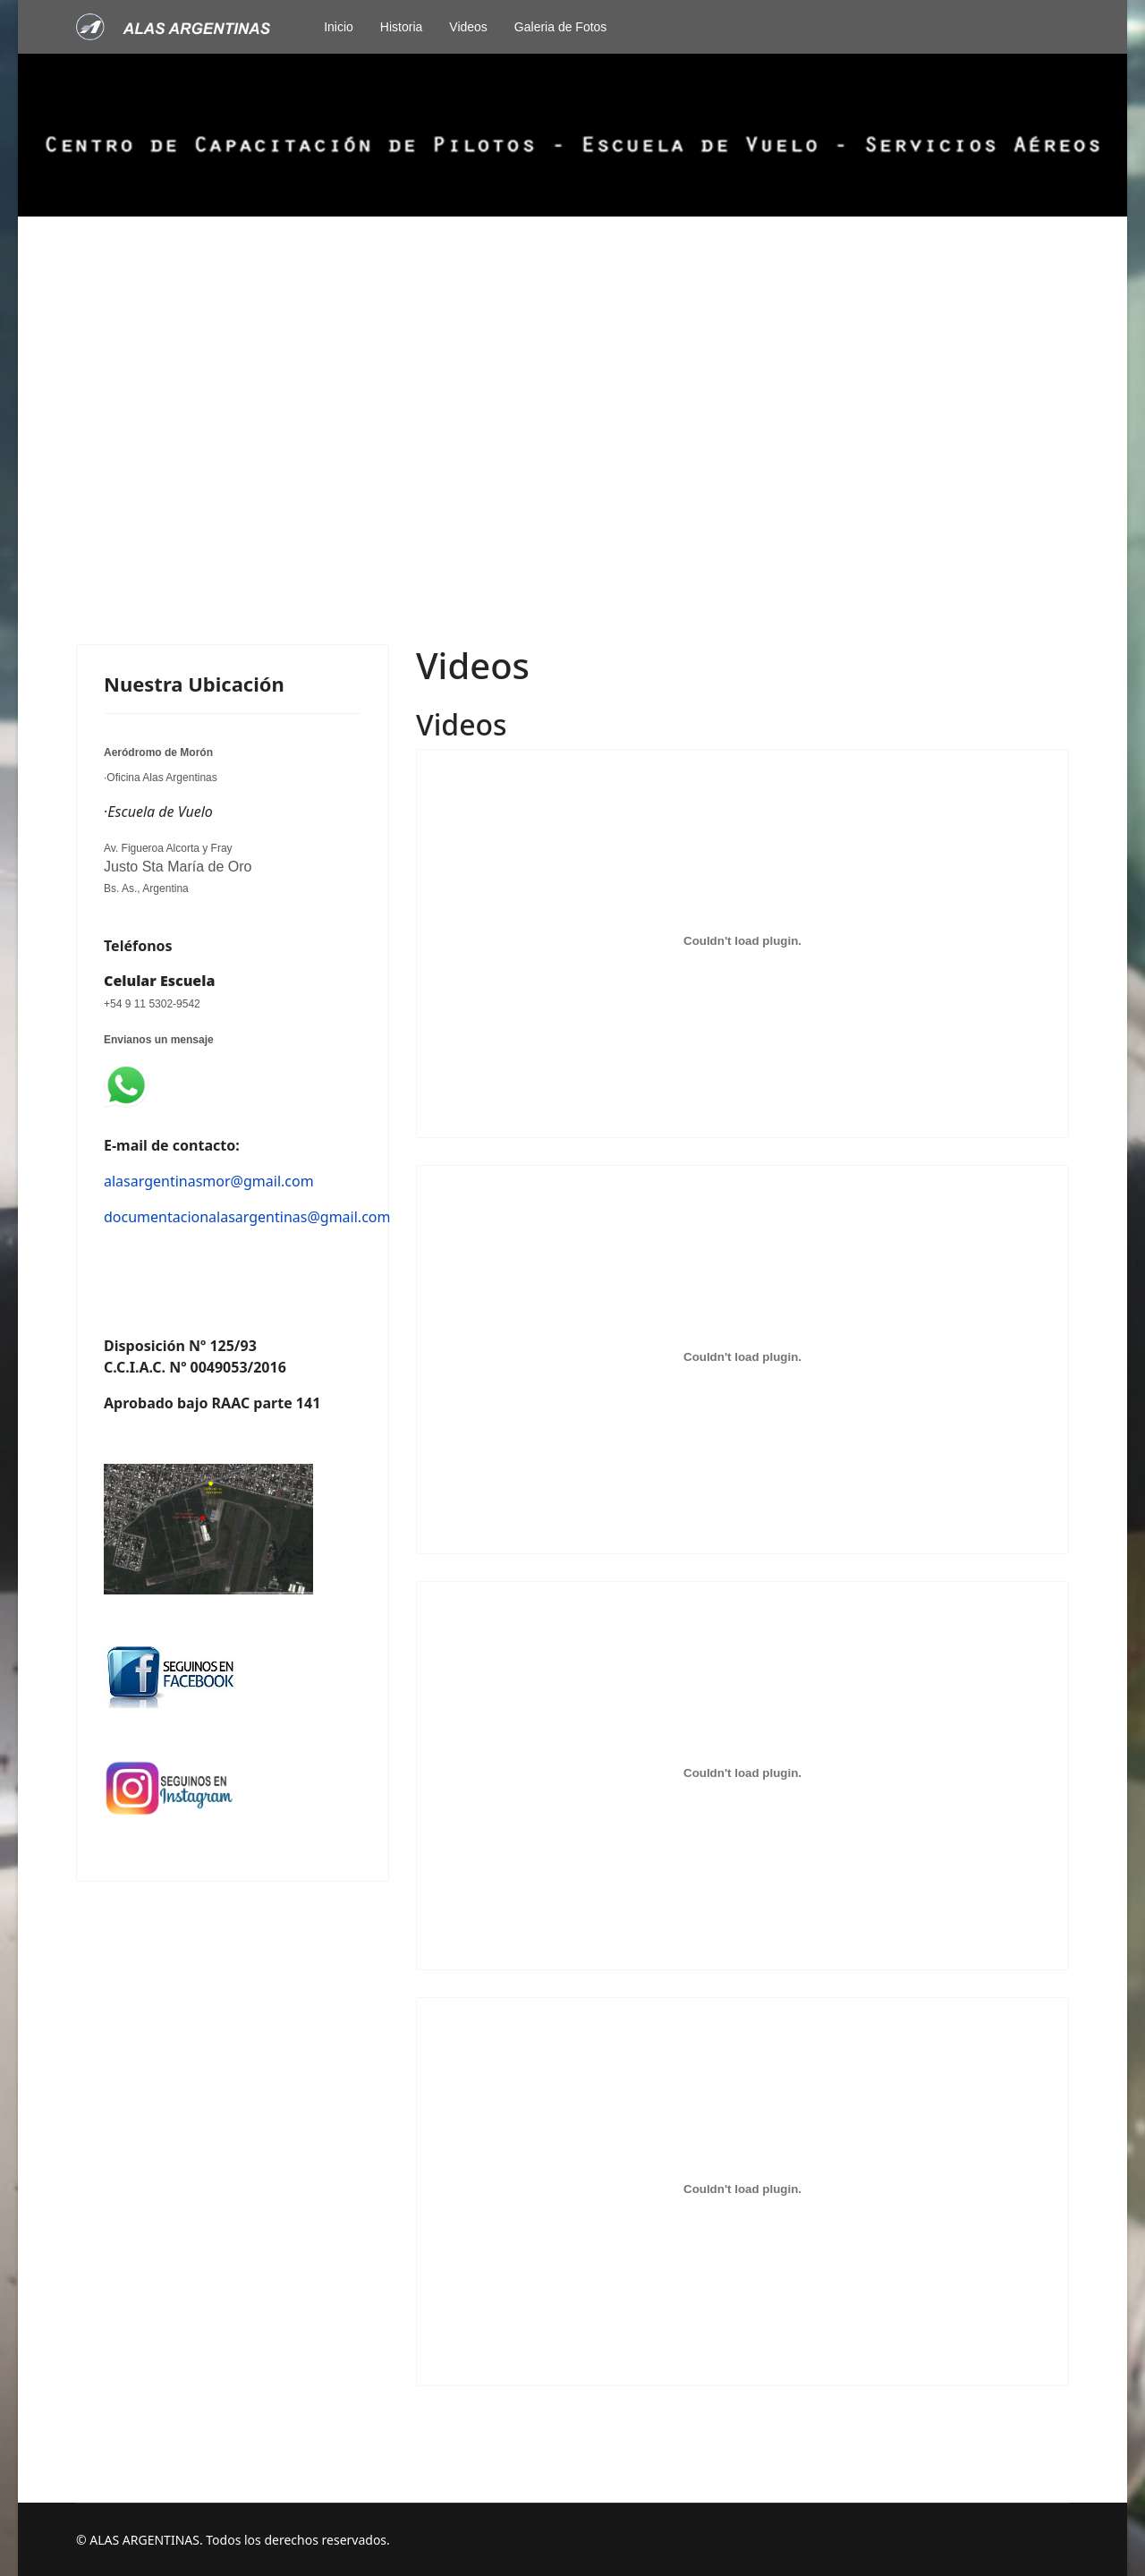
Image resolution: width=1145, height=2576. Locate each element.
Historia (401, 27)
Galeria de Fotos (560, 27)
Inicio (338, 27)
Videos (468, 27)
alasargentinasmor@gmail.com (209, 1181)
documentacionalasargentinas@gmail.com (247, 1217)
